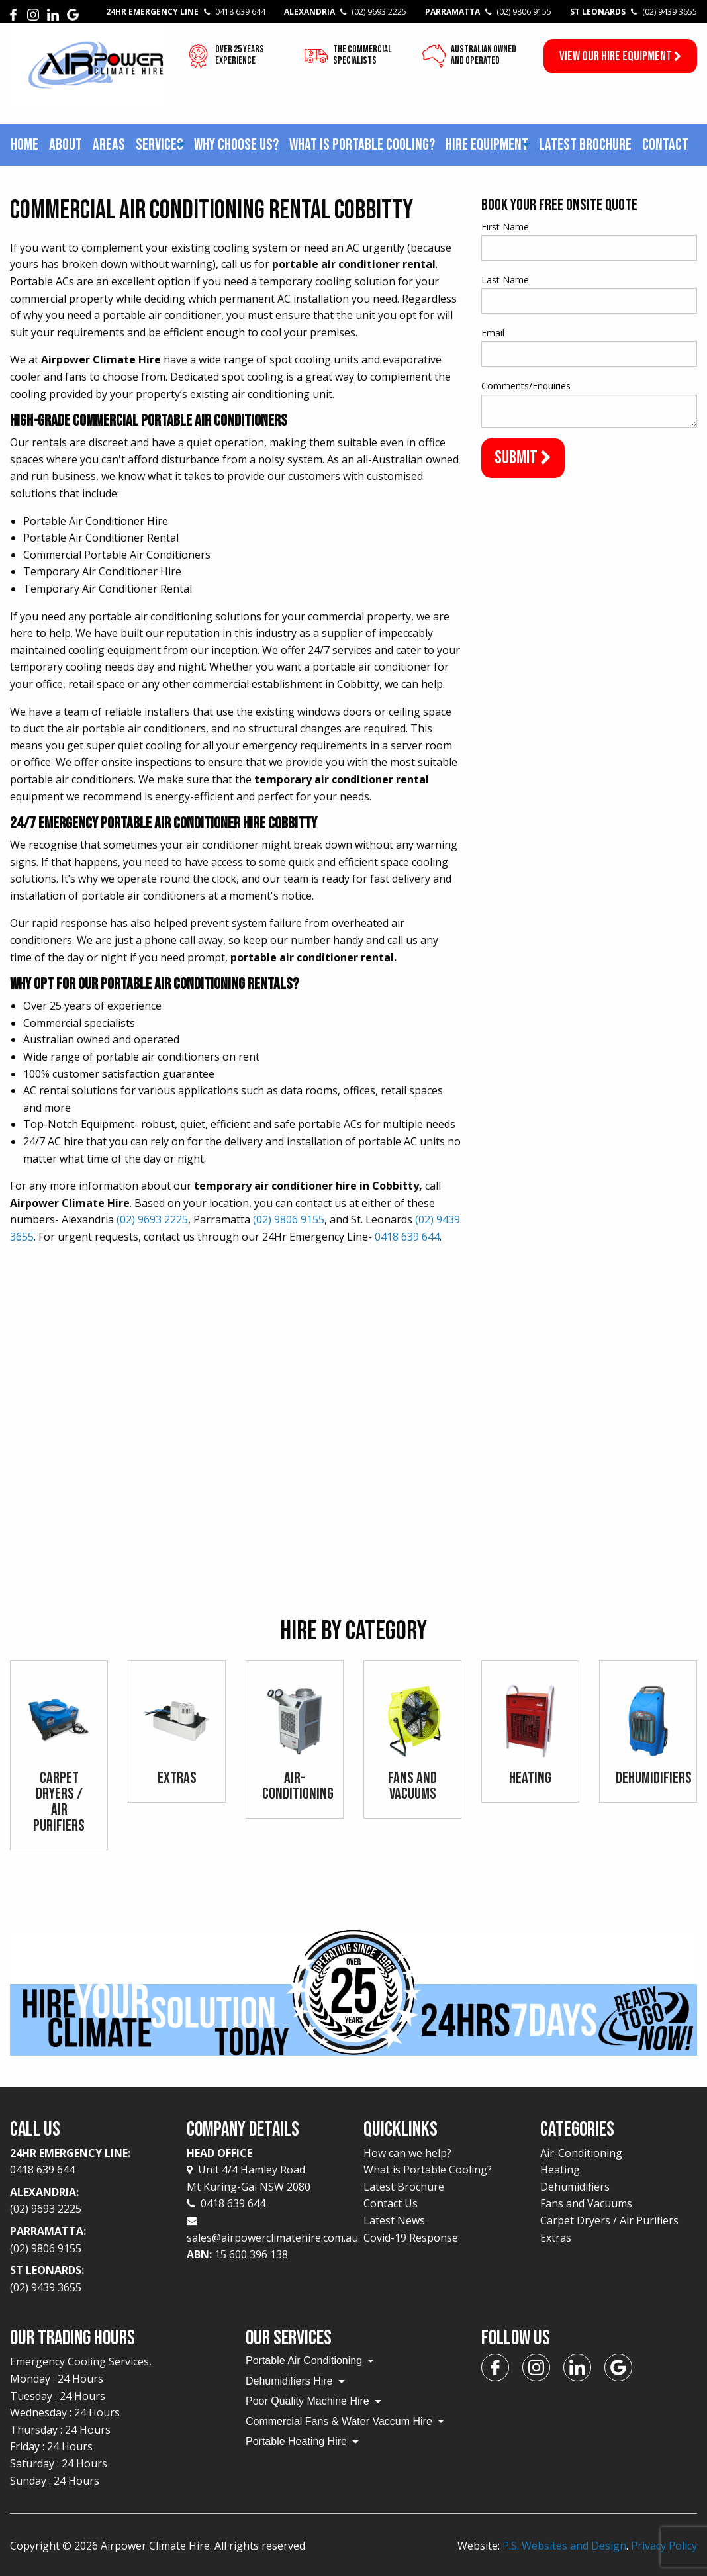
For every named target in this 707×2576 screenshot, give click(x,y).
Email (492, 332)
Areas (109, 144)
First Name (505, 226)
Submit (523, 458)
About (65, 144)
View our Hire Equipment (620, 56)
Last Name (505, 279)
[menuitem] (24, 145)
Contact (665, 144)
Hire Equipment (487, 144)
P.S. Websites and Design (564, 2546)
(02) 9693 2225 (152, 1219)
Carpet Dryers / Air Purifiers (609, 2220)
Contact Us (390, 2204)
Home (24, 144)
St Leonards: (88, 2280)
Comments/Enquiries (526, 385)
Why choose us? (236, 144)
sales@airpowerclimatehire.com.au (272, 2237)
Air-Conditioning (581, 2153)
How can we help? (407, 2153)
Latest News (394, 2220)
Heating (560, 2170)
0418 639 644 (407, 1236)
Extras (555, 2237)
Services (159, 144)
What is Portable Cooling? (362, 144)
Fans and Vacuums (586, 2204)
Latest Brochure (585, 144)
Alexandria (345, 11)
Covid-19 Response (410, 2237)
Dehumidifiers (575, 2186)
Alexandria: (88, 2201)
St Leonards (633, 11)
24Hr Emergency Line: (88, 2162)
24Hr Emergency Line (185, 11)
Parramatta (488, 11)
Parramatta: (88, 2240)
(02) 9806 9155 (288, 1219)
